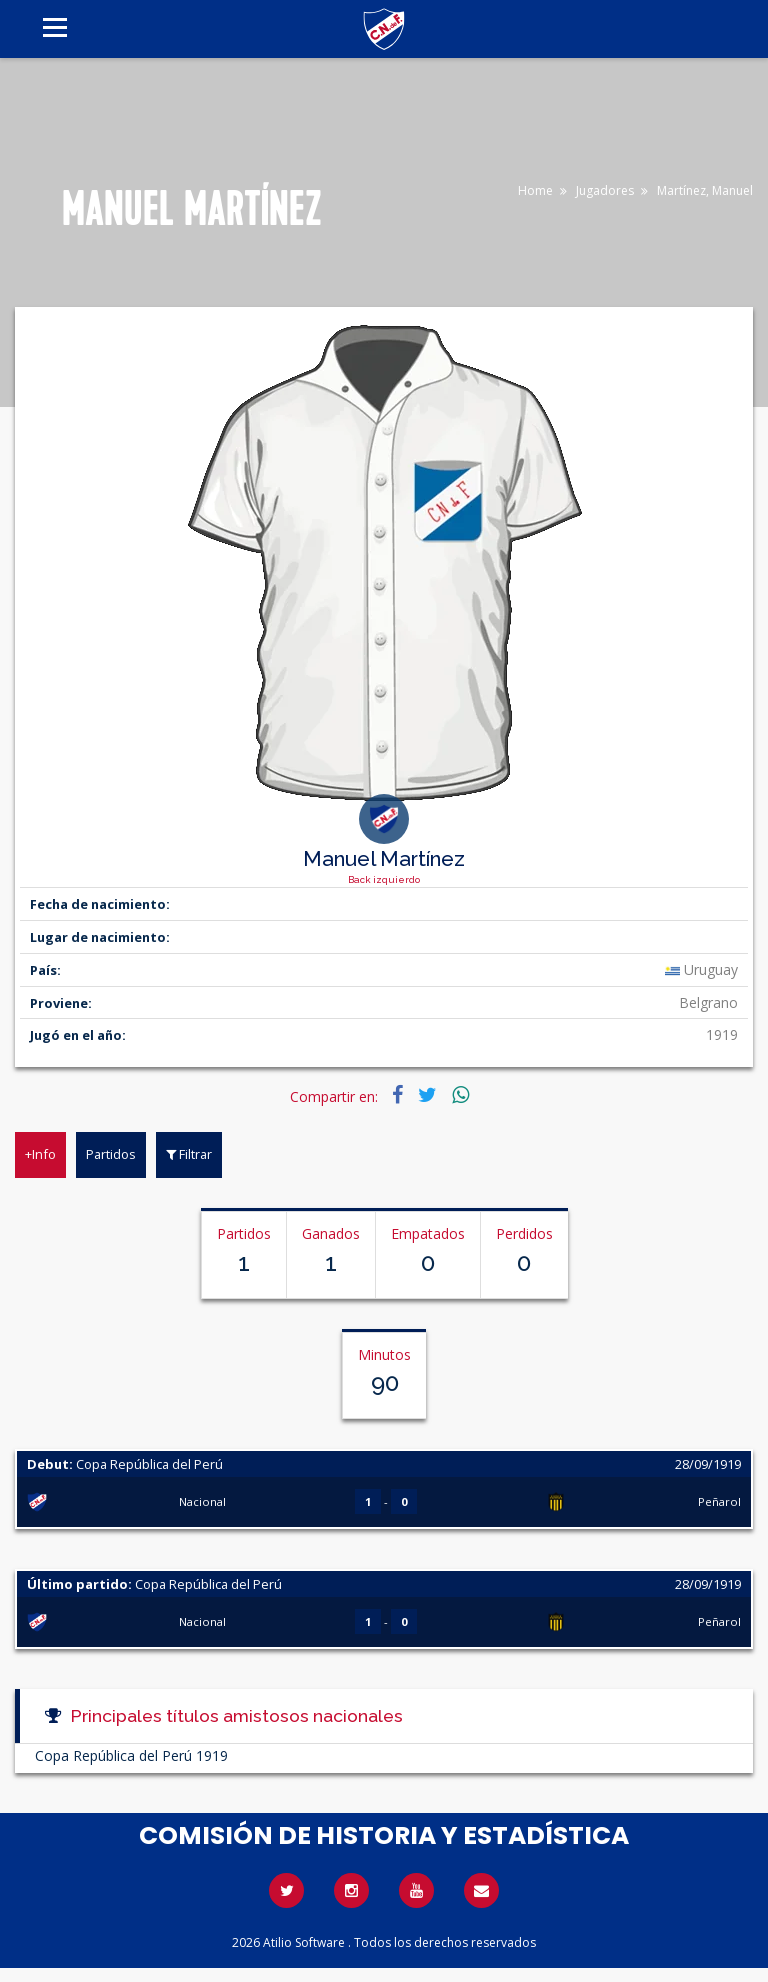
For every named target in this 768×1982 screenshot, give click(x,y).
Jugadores (605, 190)
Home (535, 190)
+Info (40, 1154)
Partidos (111, 1154)
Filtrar (189, 1154)
